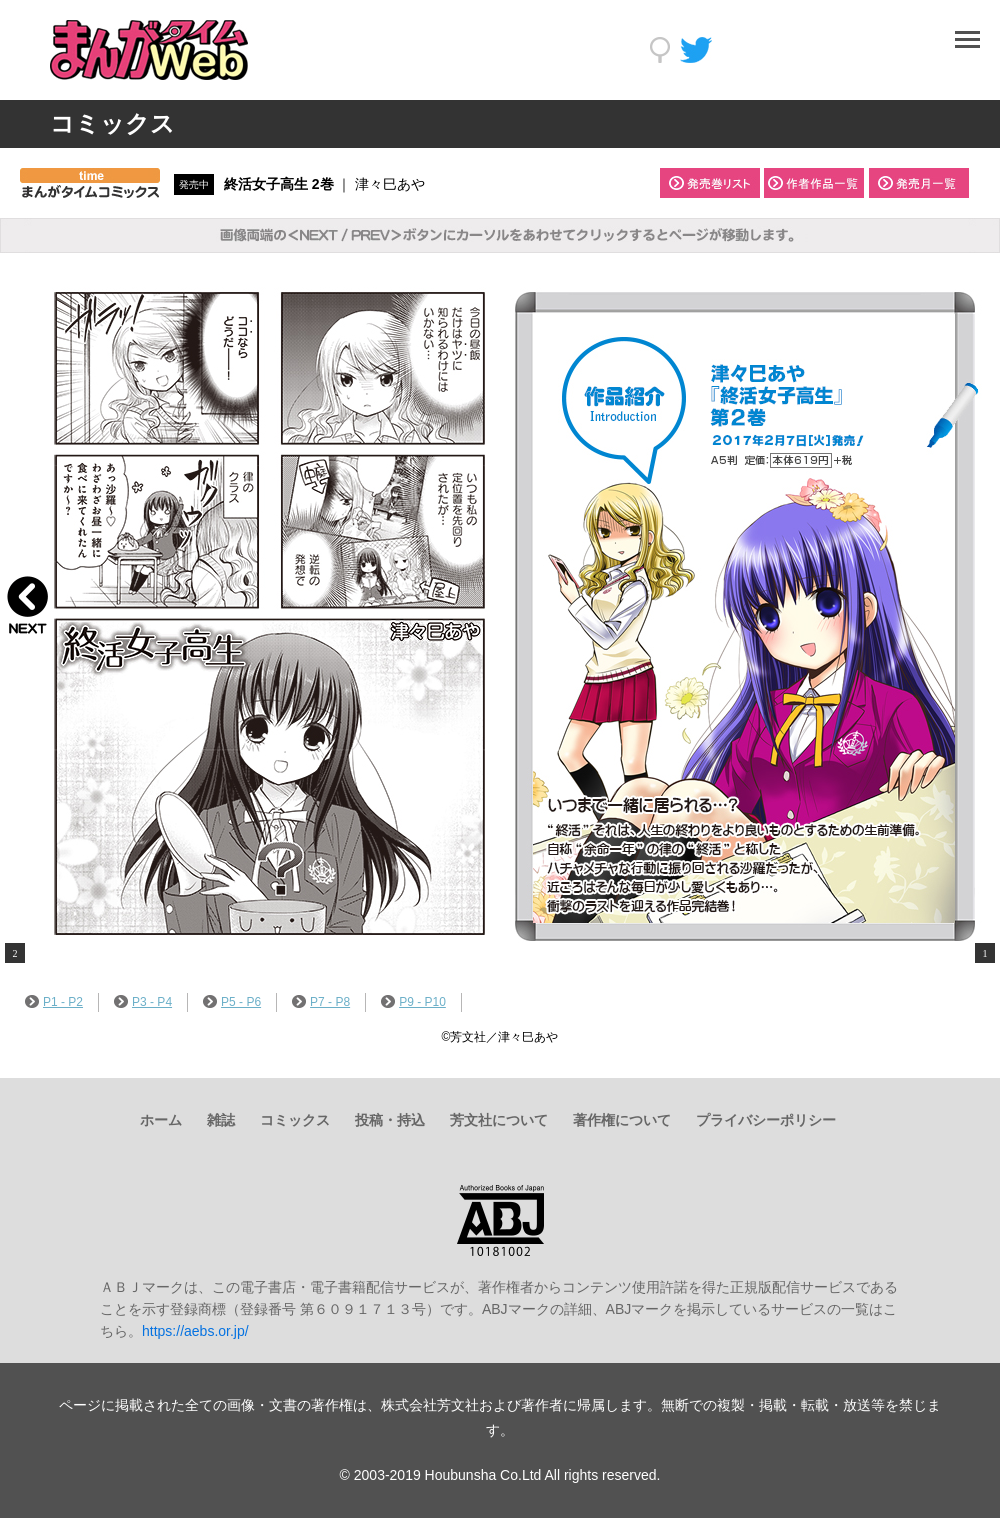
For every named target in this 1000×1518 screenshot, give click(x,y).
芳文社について (499, 1120)
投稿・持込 (390, 1120)
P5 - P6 (232, 1002)
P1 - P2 (54, 1002)
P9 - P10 (413, 1002)
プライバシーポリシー (766, 1120)
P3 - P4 (143, 1002)
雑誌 (221, 1120)
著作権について (622, 1120)
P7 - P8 (321, 1002)
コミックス (295, 1120)
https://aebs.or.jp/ (195, 1331)
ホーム (161, 1120)
